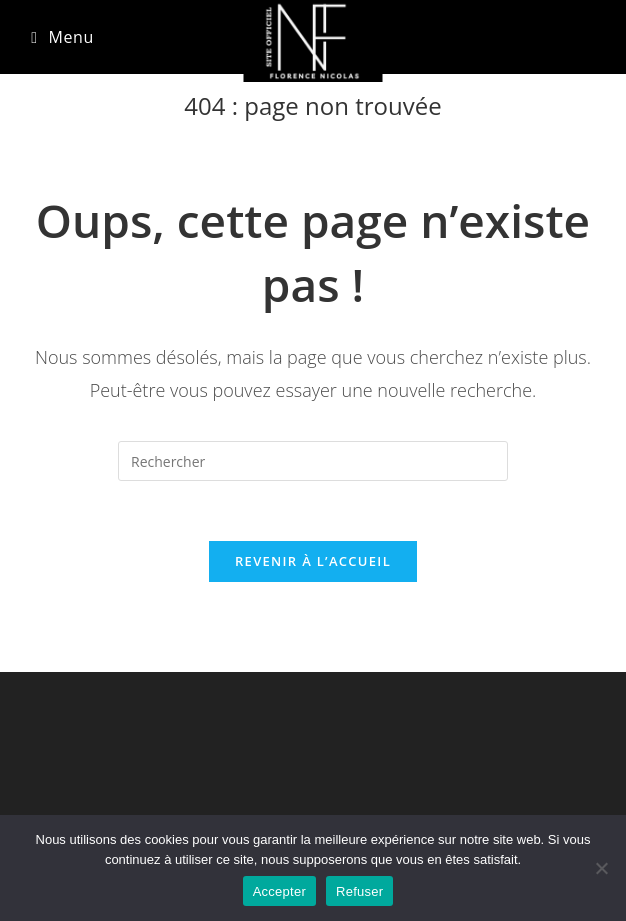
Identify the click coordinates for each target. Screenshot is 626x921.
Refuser (359, 891)
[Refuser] (601, 868)
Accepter (279, 891)
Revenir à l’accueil (313, 561)
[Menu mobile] (62, 37)
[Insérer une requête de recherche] (313, 461)
